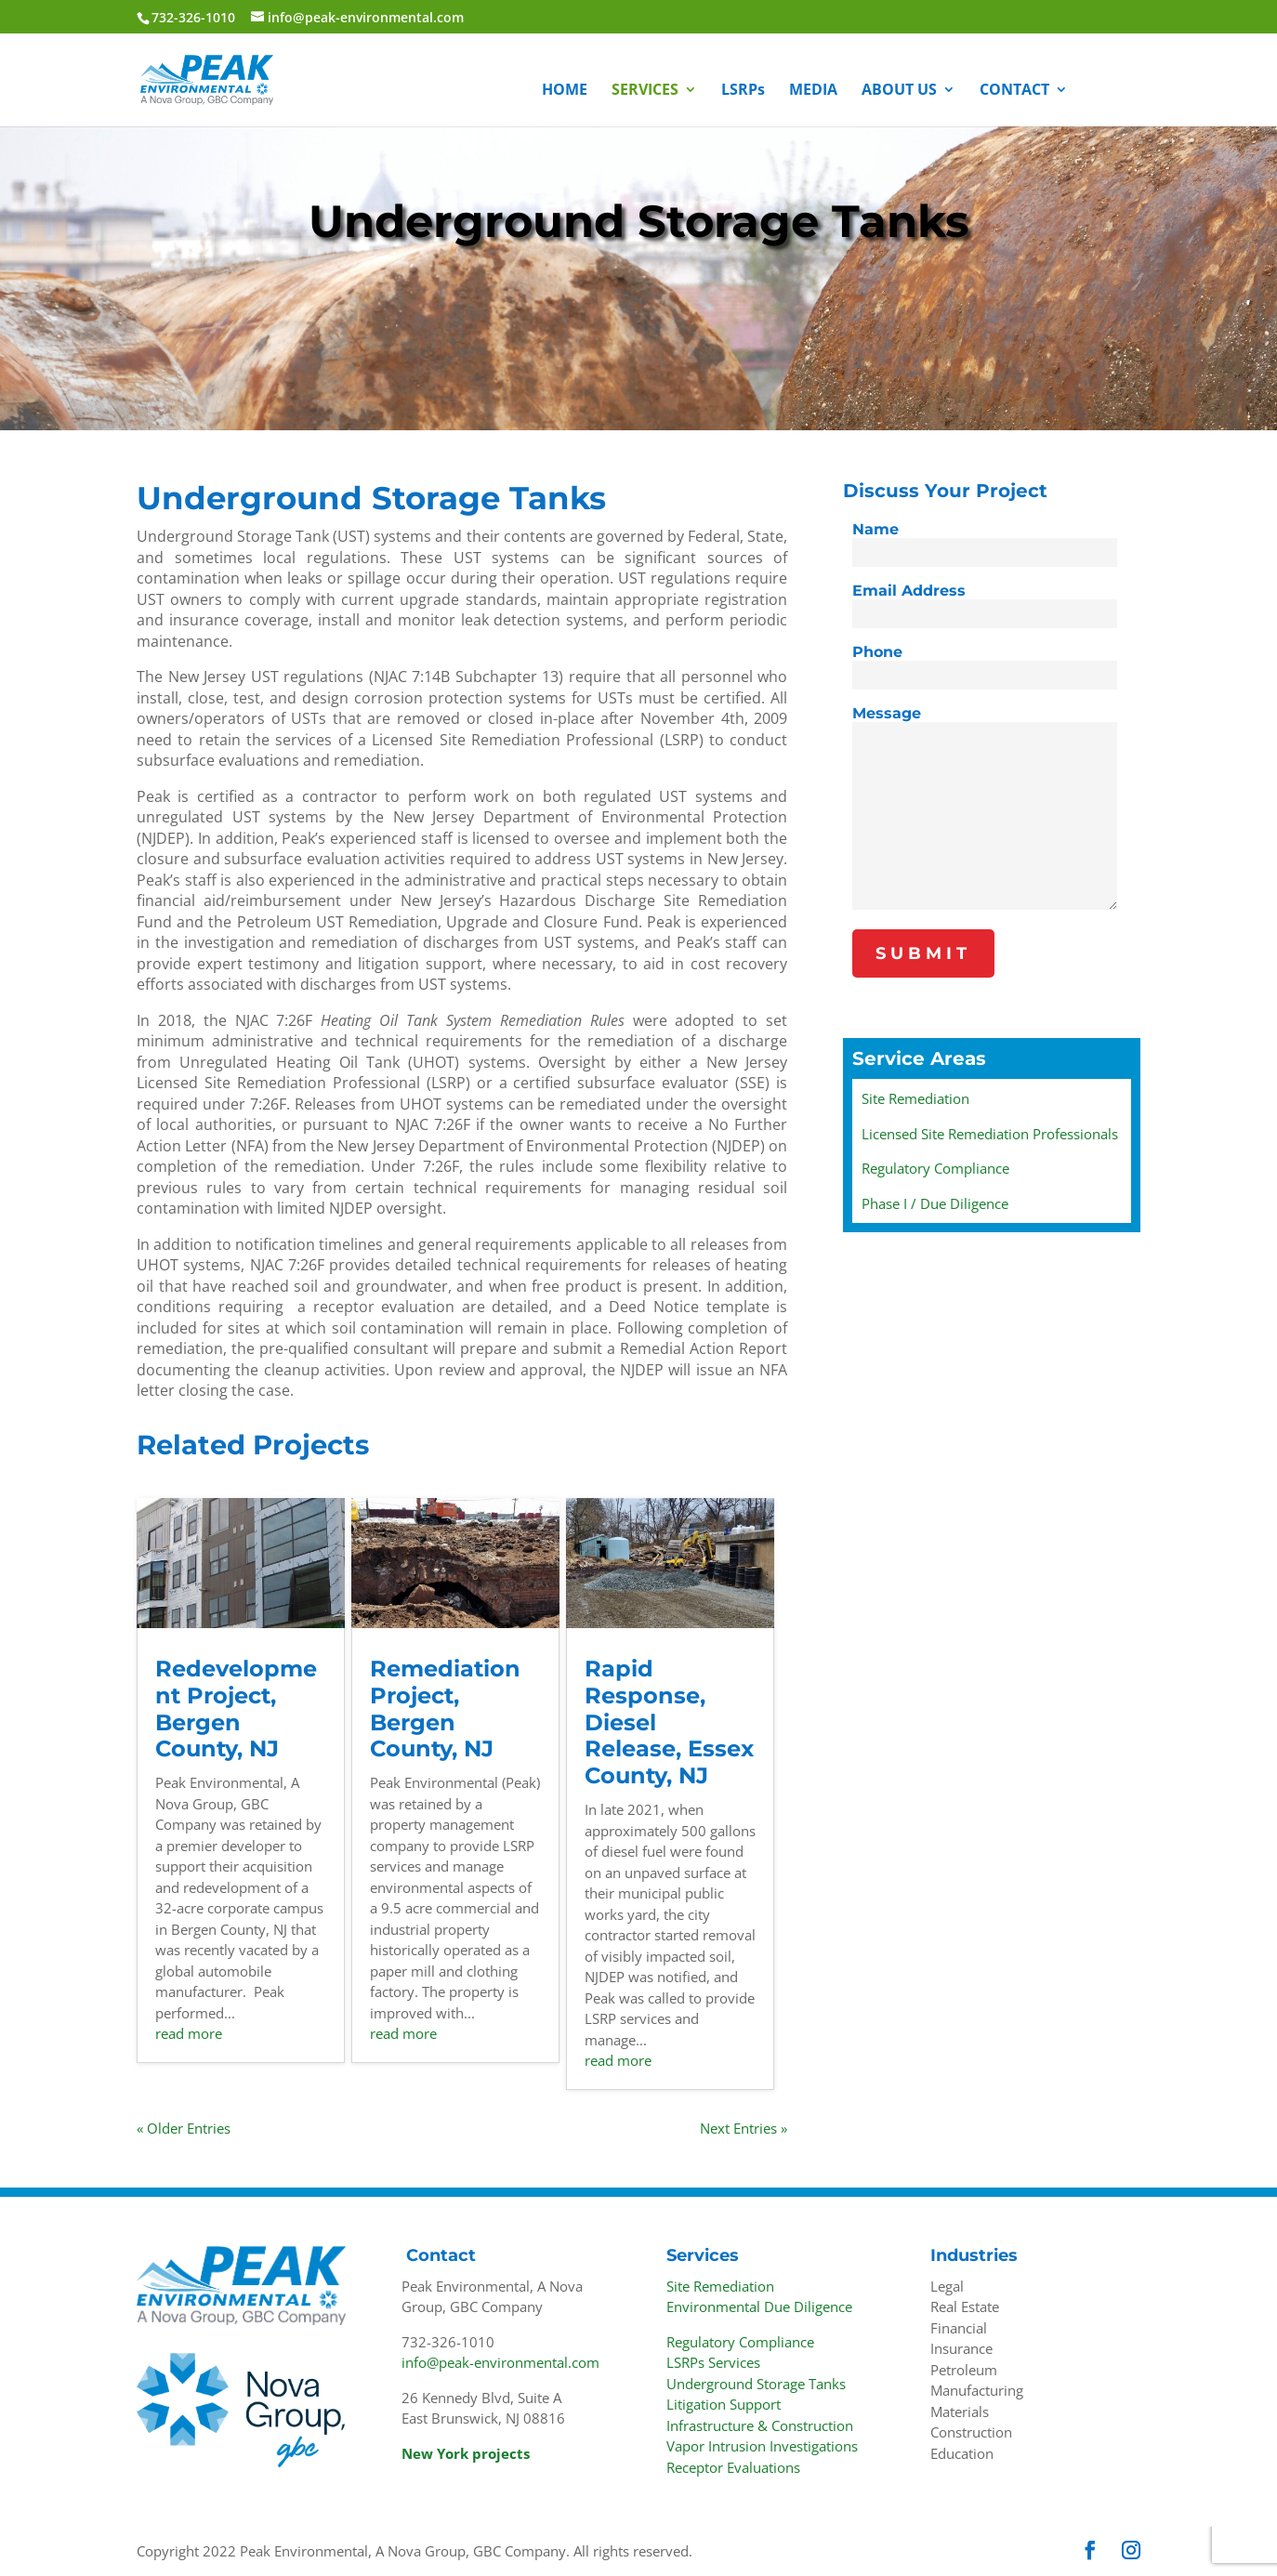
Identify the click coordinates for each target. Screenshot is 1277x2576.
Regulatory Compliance (935, 1168)
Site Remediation (915, 1098)
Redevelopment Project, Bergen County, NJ (236, 1708)
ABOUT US (899, 91)
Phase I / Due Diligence (935, 1203)
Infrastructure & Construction (759, 2425)
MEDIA (813, 91)
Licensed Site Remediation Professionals (990, 1133)
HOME (564, 91)
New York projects (466, 2453)
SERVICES (645, 91)
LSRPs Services (713, 2362)
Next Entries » (743, 2128)
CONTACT (1014, 91)
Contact (441, 2255)
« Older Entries (183, 2128)
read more (188, 2033)
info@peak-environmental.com (500, 2362)
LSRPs (743, 91)
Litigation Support (723, 2404)
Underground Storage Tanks (756, 2383)
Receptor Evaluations (733, 2467)
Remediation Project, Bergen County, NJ (445, 1708)
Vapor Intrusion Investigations (762, 2446)
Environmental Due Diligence (759, 2306)
